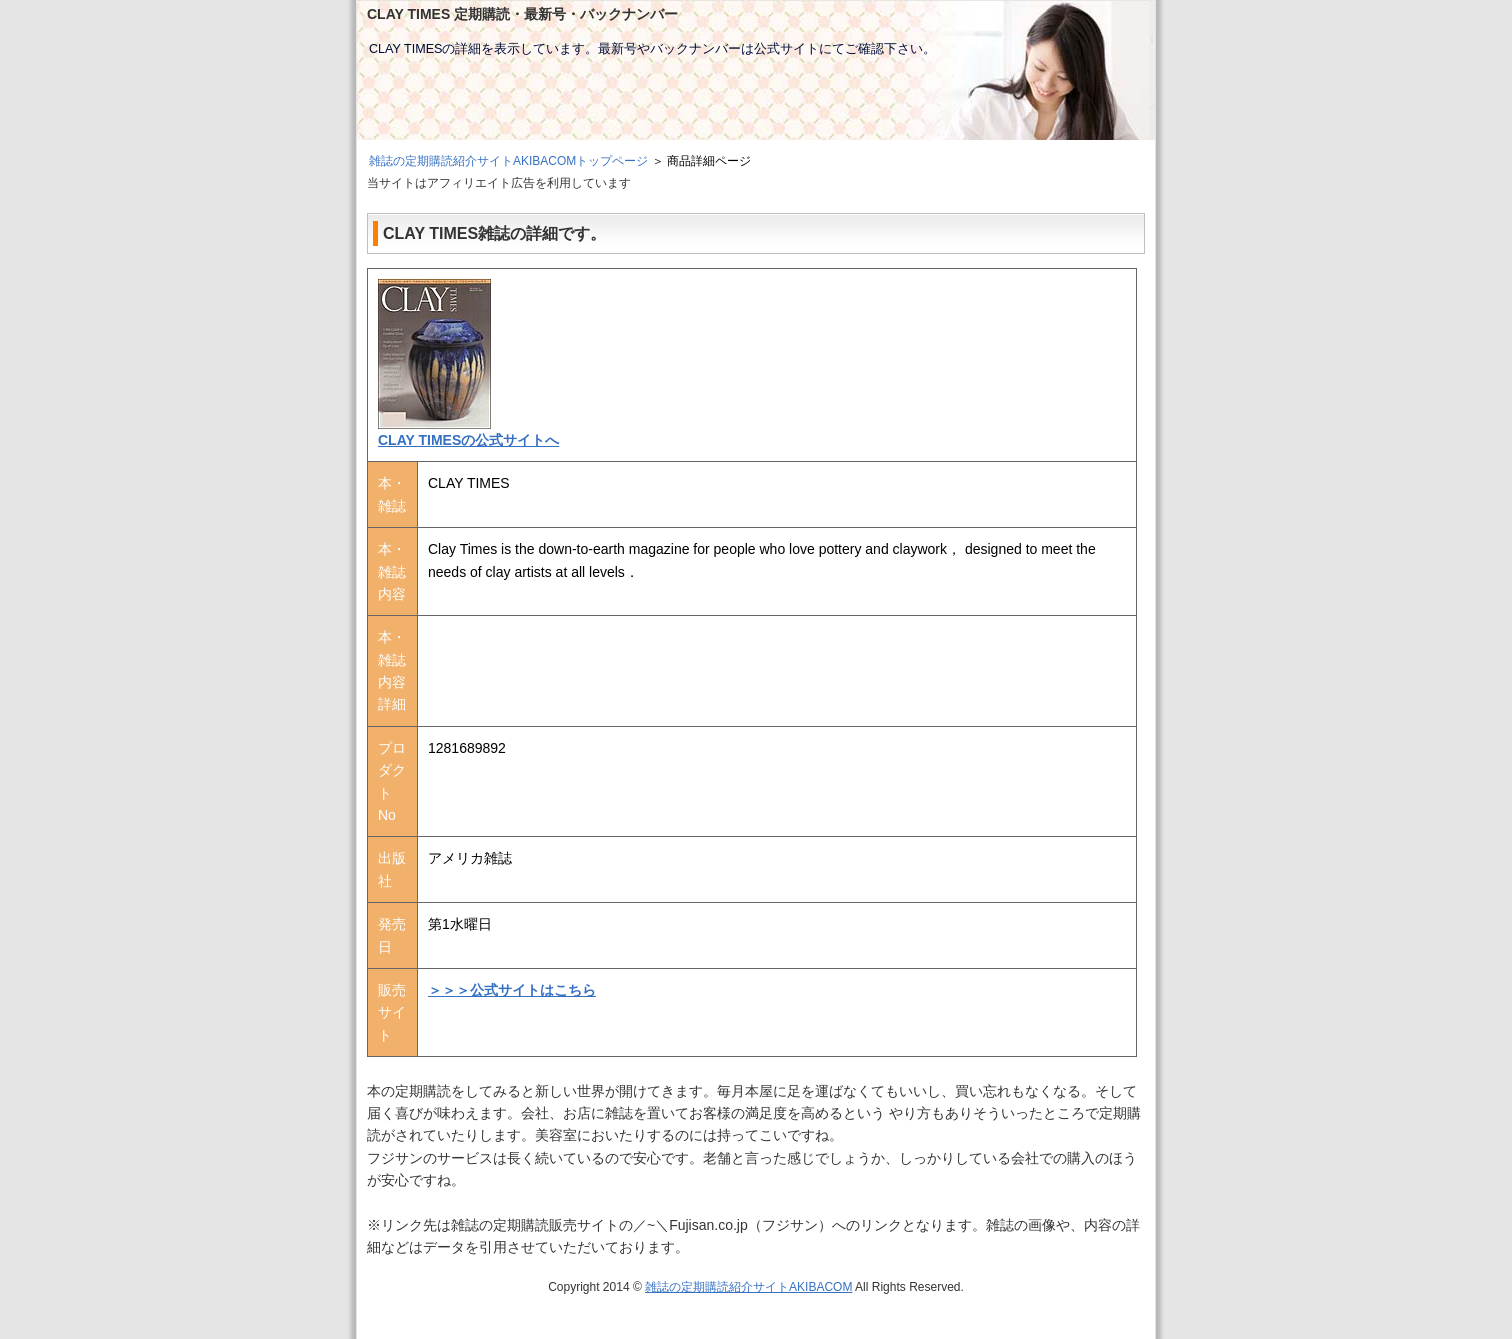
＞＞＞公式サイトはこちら (512, 990)
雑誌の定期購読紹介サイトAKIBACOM (748, 1287)
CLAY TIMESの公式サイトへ (468, 440)
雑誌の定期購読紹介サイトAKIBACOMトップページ (508, 161)
